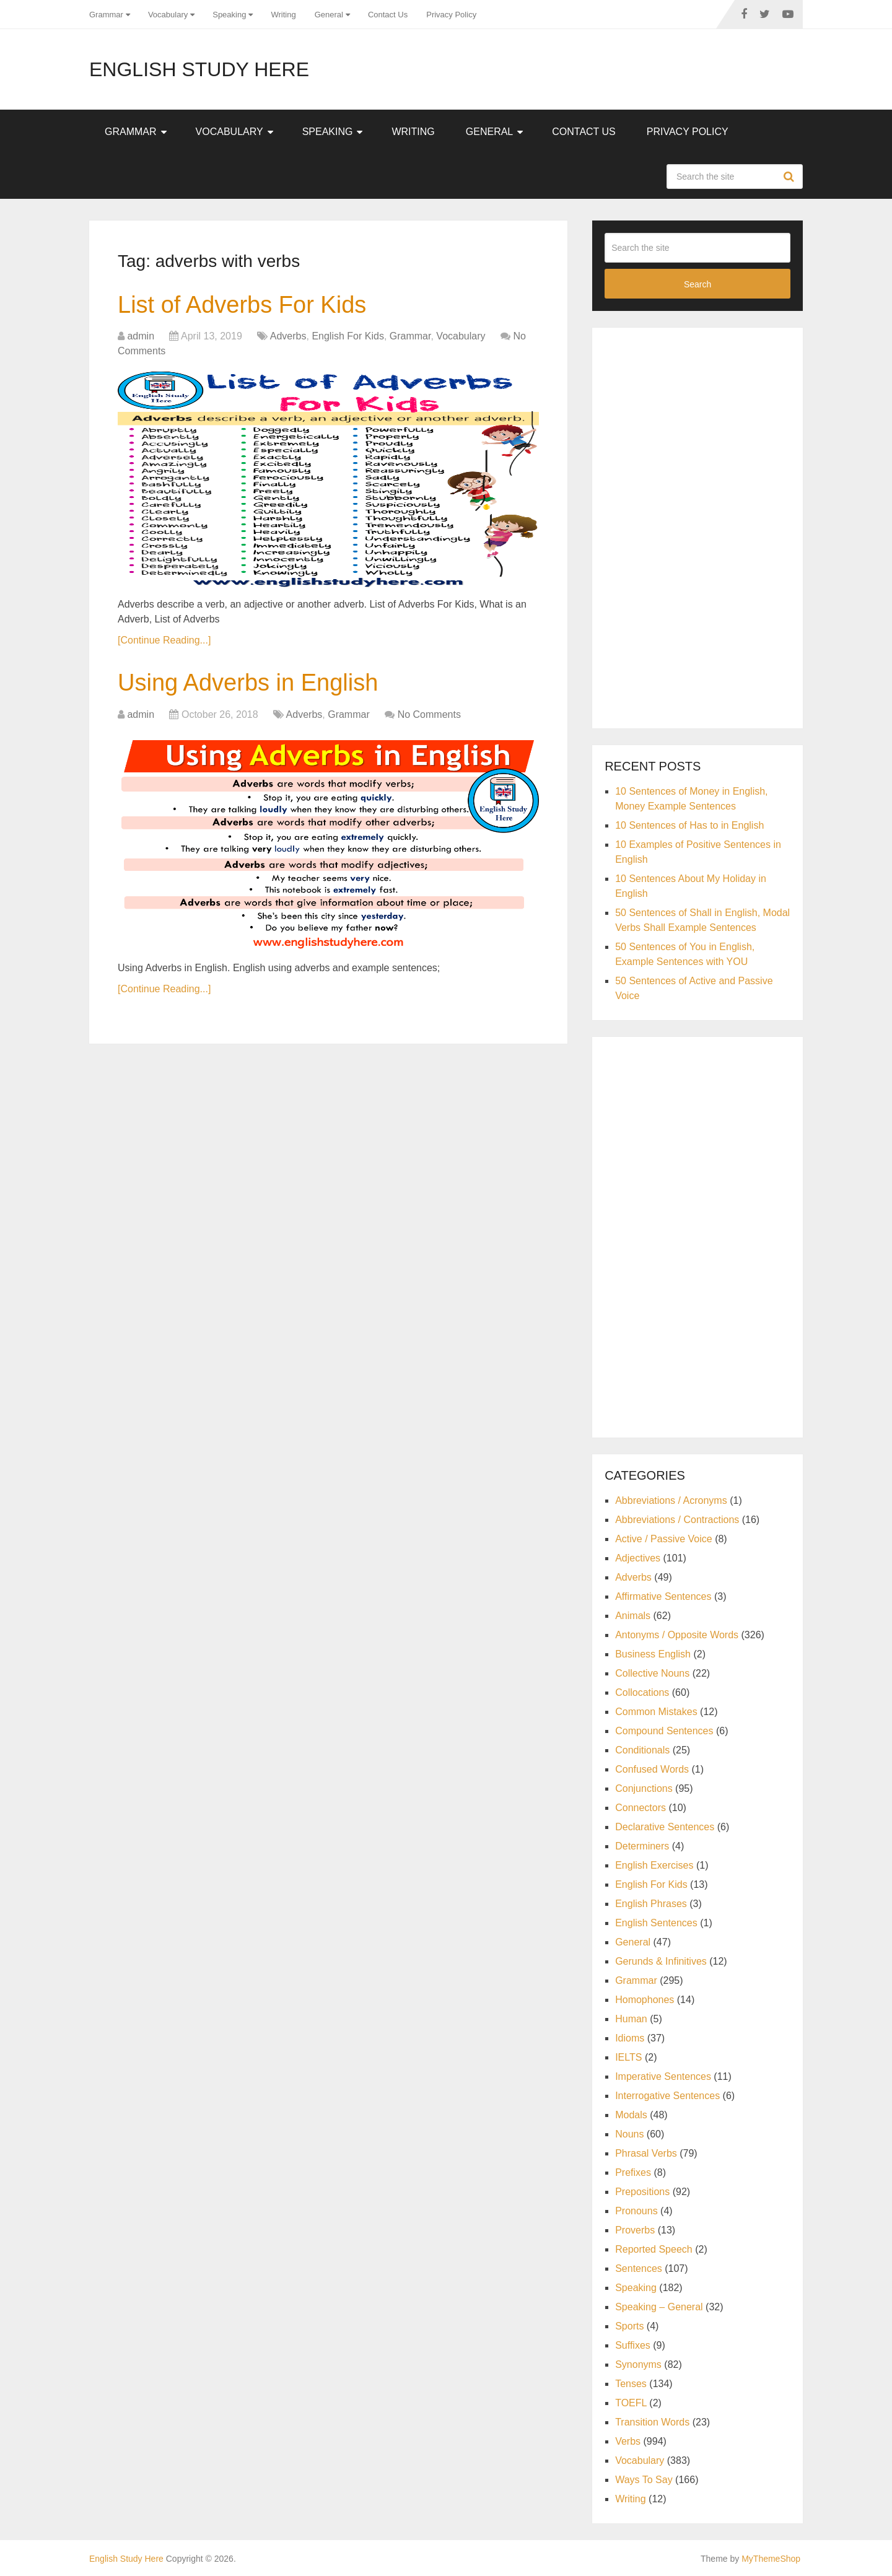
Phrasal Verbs (646, 2153)
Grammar (106, 14)
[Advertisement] (697, 526)
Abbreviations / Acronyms (671, 1500)
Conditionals (642, 1750)
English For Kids (348, 336)
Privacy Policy (451, 14)
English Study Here (199, 69)
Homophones (644, 1999)
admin (140, 336)
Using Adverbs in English (248, 683)
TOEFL (631, 2403)
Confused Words (652, 1769)
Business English (653, 1654)
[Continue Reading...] (164, 640)
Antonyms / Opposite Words (676, 1635)
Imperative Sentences (663, 2076)
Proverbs (635, 2230)
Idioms (629, 2038)
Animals (632, 1615)
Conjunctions (644, 1788)
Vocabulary (168, 14)
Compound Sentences (664, 1731)
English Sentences (656, 1923)
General (329, 14)
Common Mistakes (656, 1711)
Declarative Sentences (664, 1827)
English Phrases (651, 1903)
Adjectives (637, 1558)
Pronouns (636, 2211)
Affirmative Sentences (663, 1596)
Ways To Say (643, 2479)
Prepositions (642, 2191)
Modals (631, 2115)
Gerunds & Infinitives (661, 1961)
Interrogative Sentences (667, 2095)
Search (790, 176)
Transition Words (652, 2422)
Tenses (631, 2383)
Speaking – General (658, 2307)
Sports (629, 2326)
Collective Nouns (652, 1673)
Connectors (640, 1807)
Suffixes (632, 2345)
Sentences (638, 2268)
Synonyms (638, 2364)
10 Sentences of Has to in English (689, 825)
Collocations (642, 1692)
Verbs (628, 2441)
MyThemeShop (770, 2559)
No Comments (429, 714)
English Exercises (654, 1865)
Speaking (229, 14)
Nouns (629, 2134)
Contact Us (388, 14)
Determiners (642, 1846)
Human (631, 2019)
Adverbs (288, 336)
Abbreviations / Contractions (677, 1519)
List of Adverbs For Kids (242, 305)
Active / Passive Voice (663, 1539)
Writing (283, 14)
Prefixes (633, 2172)
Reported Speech (654, 2249)
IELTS (628, 2057)
